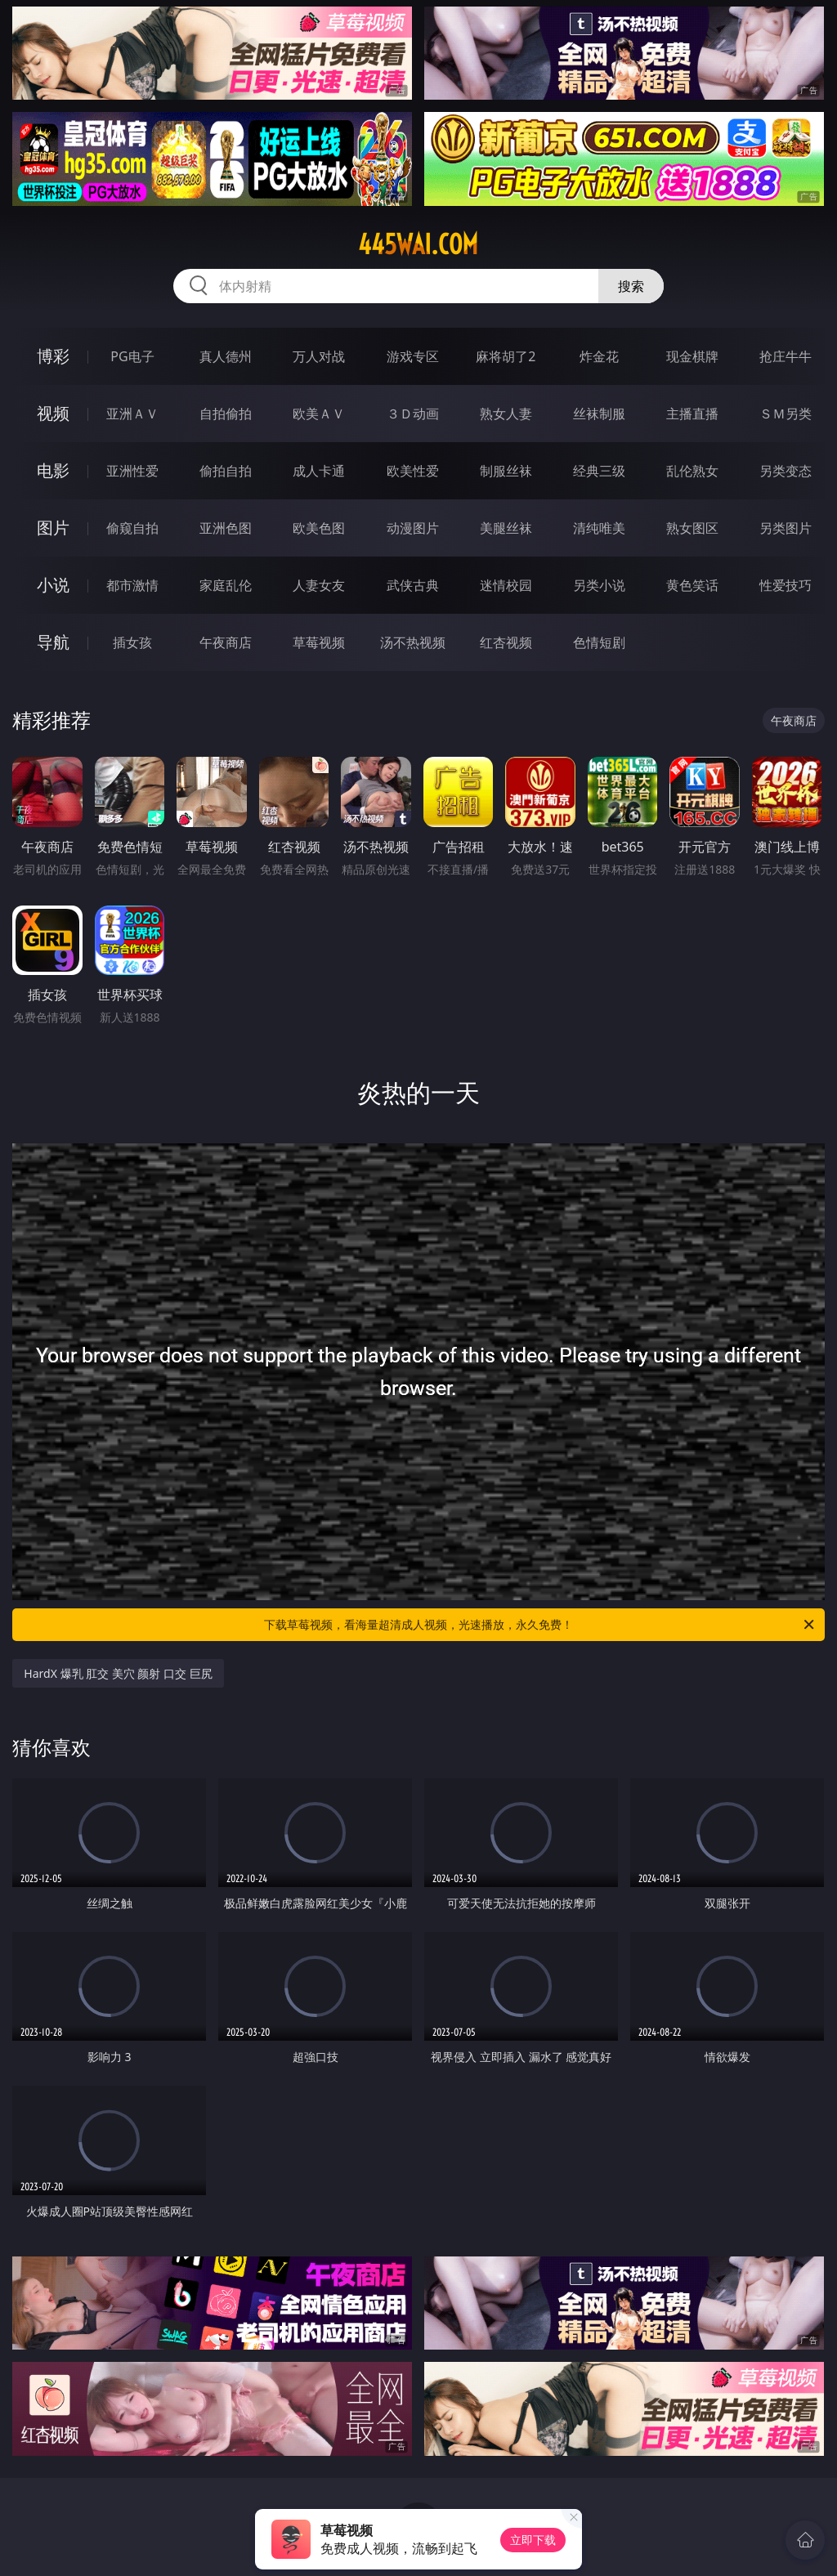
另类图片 (785, 528)
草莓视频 (319, 642)
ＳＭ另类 (785, 414)
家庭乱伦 (225, 585)
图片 (53, 528)
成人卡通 (319, 471)
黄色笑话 (692, 585)
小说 (53, 585)
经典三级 (599, 471)
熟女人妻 (506, 414)
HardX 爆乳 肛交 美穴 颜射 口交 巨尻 (118, 1673)
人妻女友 (319, 585)
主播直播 (692, 414)
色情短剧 (599, 642)
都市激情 (132, 585)
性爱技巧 (785, 585)
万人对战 (319, 356)
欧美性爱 (413, 471)
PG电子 (132, 356)
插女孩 (132, 642)
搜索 (631, 286)
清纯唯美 (599, 528)
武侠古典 (413, 585)
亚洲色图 (225, 528)
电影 (53, 470)
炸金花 (599, 356)
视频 (53, 413)
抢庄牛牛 (785, 356)
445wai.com (418, 244)
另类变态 (785, 471)
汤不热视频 (412, 642)
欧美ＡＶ (319, 414)
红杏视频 (506, 642)
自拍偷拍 (225, 414)
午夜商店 (225, 642)
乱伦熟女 (692, 471)
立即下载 (533, 2539)
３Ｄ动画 (413, 414)
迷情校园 (506, 585)
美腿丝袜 (506, 528)
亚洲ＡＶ (132, 414)
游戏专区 (413, 356)
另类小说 (599, 585)
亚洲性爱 (132, 471)
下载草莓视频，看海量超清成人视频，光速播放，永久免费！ (540, 1625)
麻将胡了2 (505, 356)
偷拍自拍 (225, 471)
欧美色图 (319, 528)
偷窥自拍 (132, 528)
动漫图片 (413, 528)
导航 (53, 642)
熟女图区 (692, 528)
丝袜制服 (599, 414)
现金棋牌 (692, 356)
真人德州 (225, 356)
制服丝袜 (506, 471)
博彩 (53, 356)
